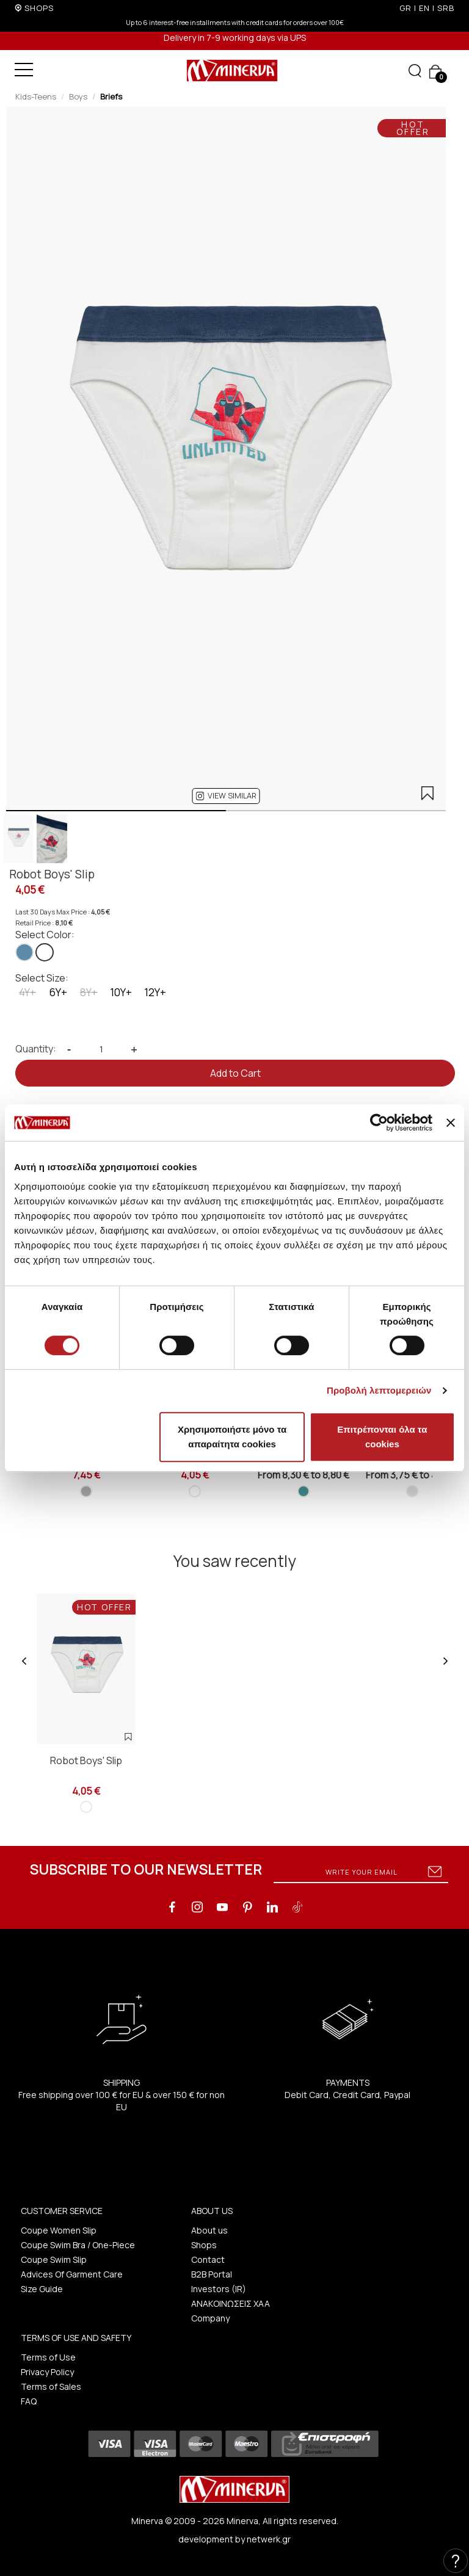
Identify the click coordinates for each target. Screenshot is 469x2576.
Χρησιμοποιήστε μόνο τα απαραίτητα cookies (232, 1436)
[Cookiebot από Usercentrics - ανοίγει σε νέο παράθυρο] (378, 1122)
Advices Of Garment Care (72, 2274)
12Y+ (155, 992)
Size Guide (42, 2289)
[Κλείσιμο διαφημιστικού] (450, 1122)
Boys (78, 96)
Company (210, 2318)
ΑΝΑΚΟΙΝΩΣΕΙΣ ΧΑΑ (230, 2303)
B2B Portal (211, 2274)
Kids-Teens (35, 96)
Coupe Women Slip (58, 2230)
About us (209, 2230)
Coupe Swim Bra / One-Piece (78, 2245)
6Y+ (58, 992)
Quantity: (35, 1048)
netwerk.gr (269, 2539)
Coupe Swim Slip (54, 2259)
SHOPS (39, 7)
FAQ (29, 2401)
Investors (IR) (218, 2289)
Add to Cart (235, 1073)
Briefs (111, 96)
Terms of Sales (51, 2386)
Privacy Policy (47, 2372)
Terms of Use (48, 2357)
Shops (204, 2245)
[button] (226, 796)
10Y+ (121, 992)
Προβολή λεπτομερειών (379, 1390)
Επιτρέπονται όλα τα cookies (382, 1436)
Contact (208, 2259)
